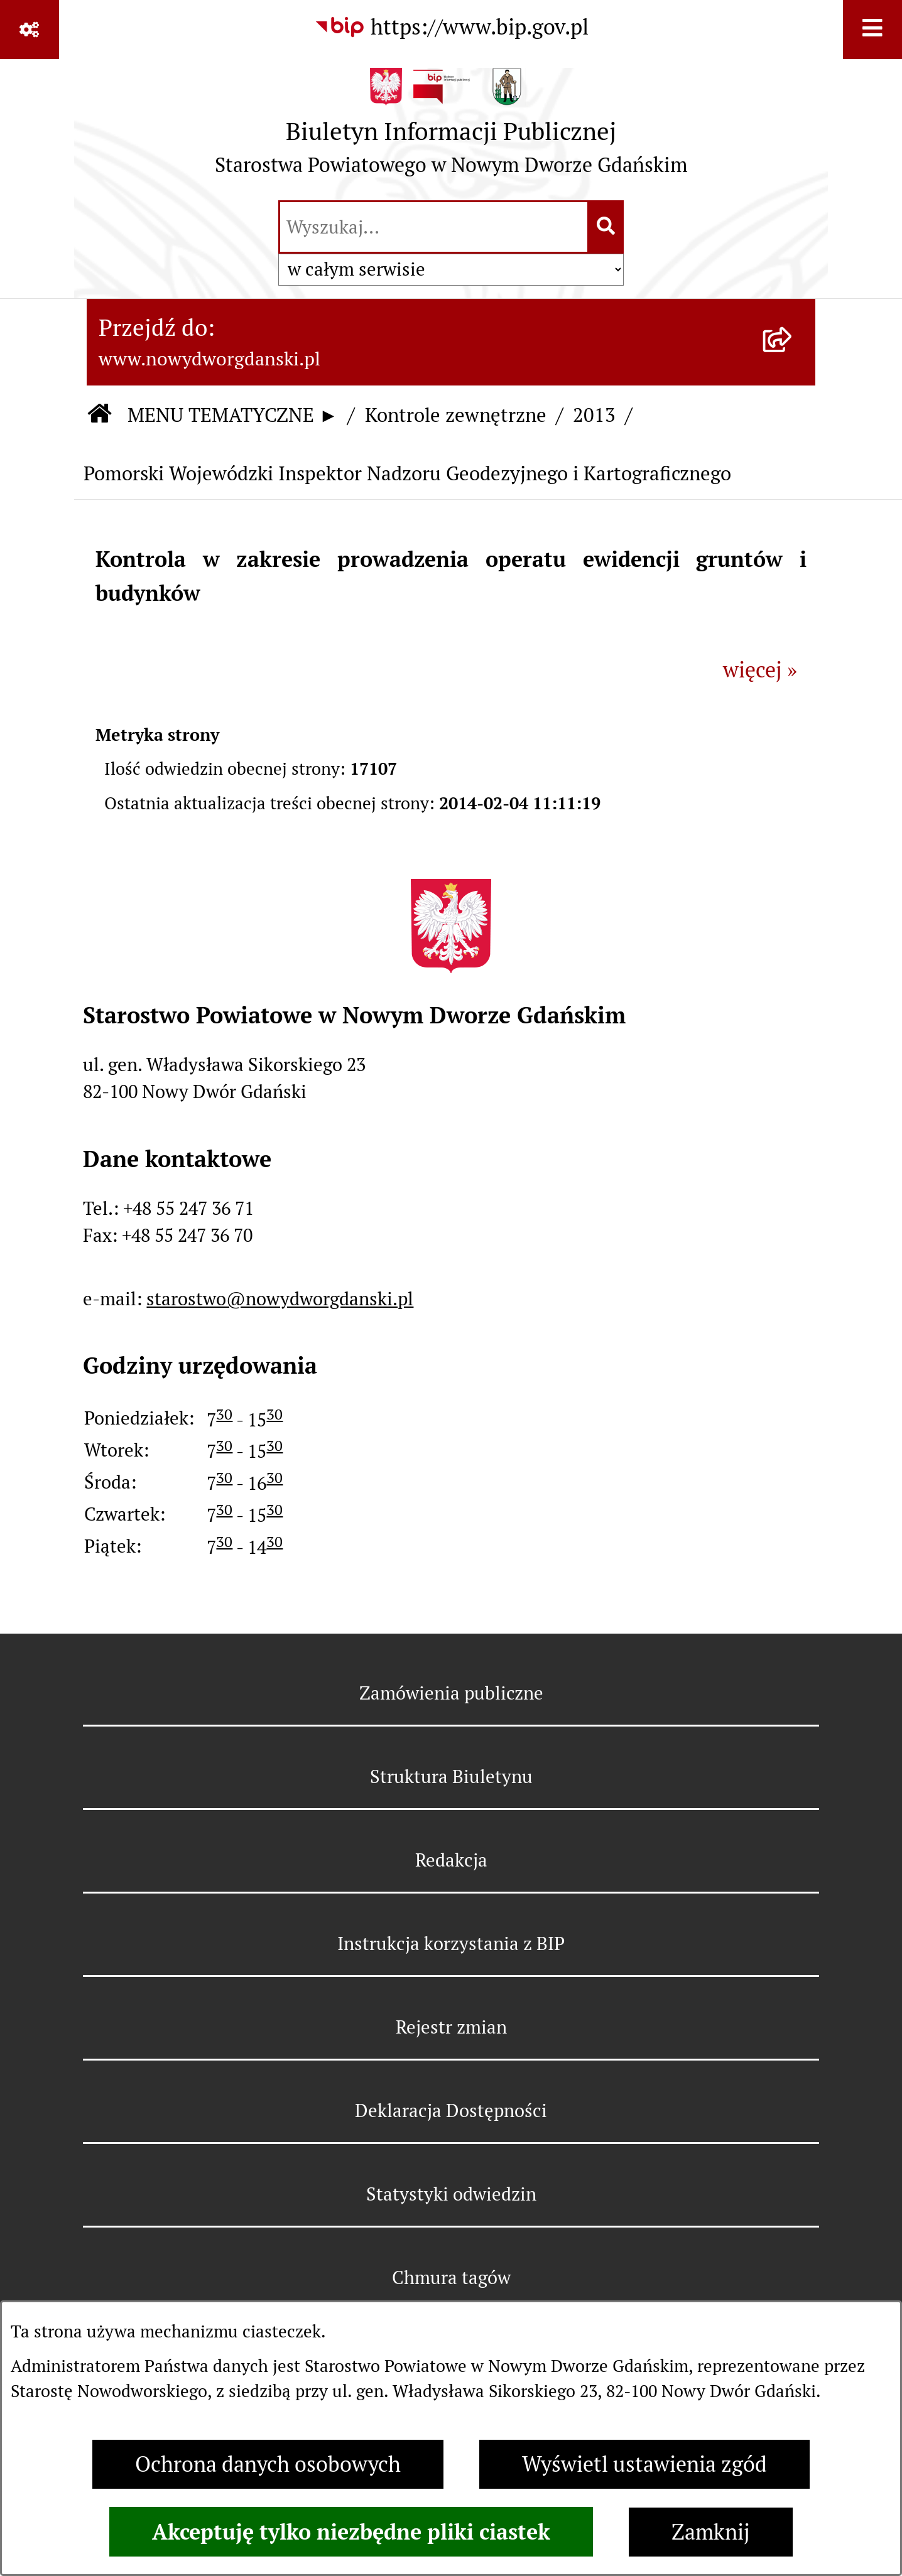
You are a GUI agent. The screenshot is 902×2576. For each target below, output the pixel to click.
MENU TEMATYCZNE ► (233, 415)
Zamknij (710, 2532)
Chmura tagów (451, 2277)
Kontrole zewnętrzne (455, 415)
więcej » (760, 670)
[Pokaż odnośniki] (29, 29)
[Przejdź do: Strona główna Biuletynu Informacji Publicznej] (99, 415)
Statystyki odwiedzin (451, 2194)
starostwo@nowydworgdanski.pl (279, 1298)
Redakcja (451, 1860)
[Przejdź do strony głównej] (451, 128)
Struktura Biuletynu (451, 1776)
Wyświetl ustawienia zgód (644, 2464)
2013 (594, 415)
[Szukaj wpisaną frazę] (606, 227)
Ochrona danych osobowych (268, 2464)
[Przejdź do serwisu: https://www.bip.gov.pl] (451, 27)
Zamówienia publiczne (451, 1693)
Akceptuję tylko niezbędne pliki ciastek (351, 2532)
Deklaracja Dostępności (451, 2110)
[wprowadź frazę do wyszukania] (433, 227)
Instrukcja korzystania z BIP (451, 1943)
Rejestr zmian (451, 2027)
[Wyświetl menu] (872, 29)
